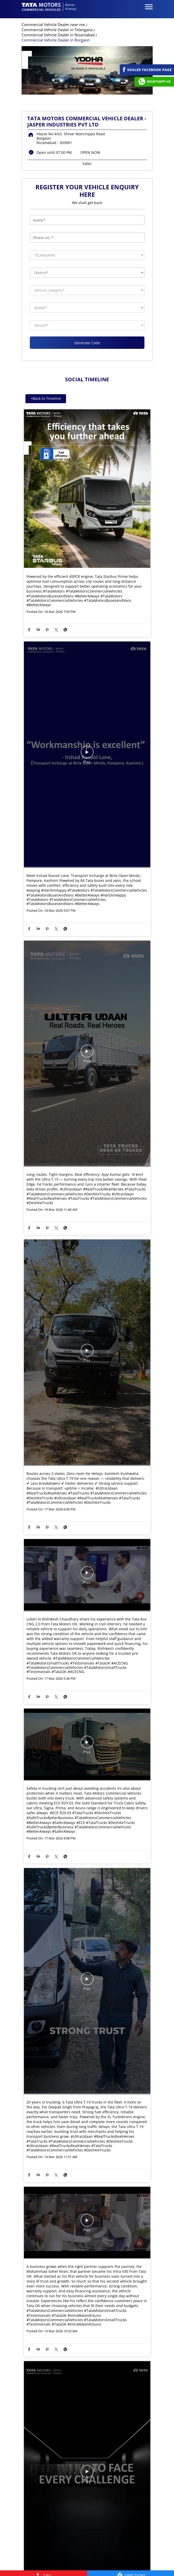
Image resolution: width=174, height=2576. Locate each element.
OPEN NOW (90, 156)
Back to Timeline (46, 402)
